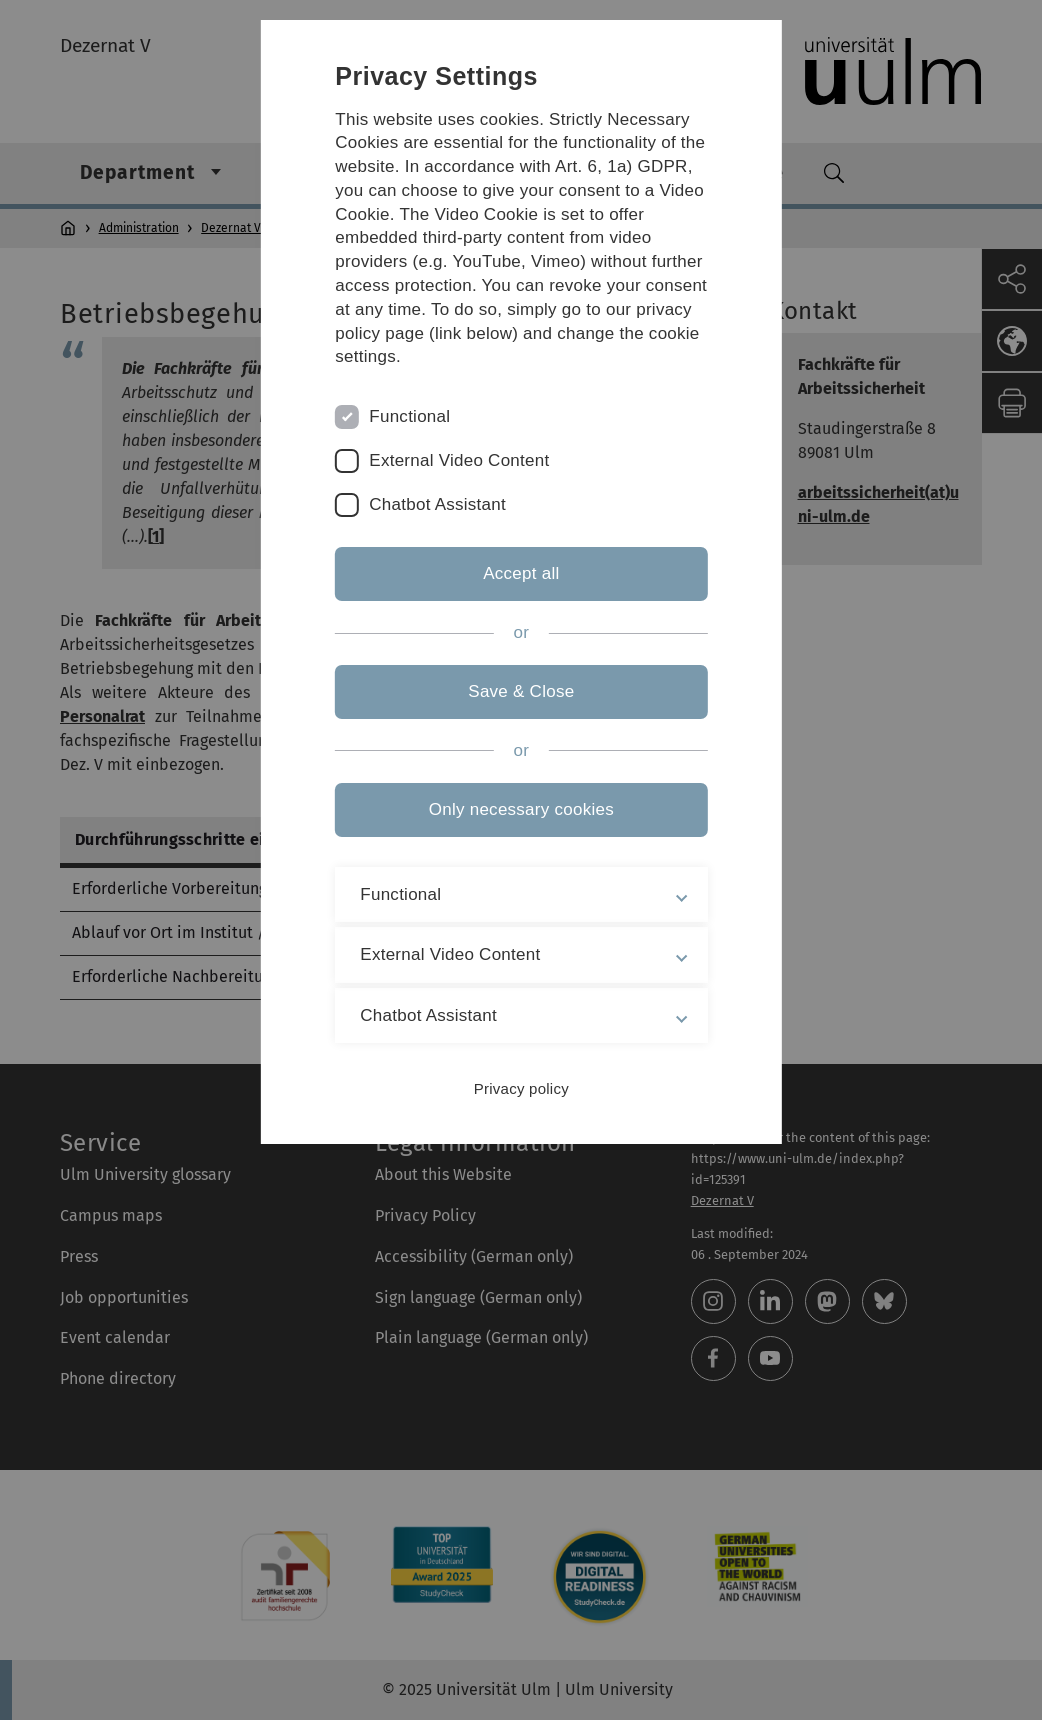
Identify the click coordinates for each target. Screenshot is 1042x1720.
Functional (410, 416)
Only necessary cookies (520, 809)
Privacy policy (520, 1088)
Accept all (521, 573)
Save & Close (521, 691)
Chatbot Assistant (438, 504)
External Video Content (460, 460)
